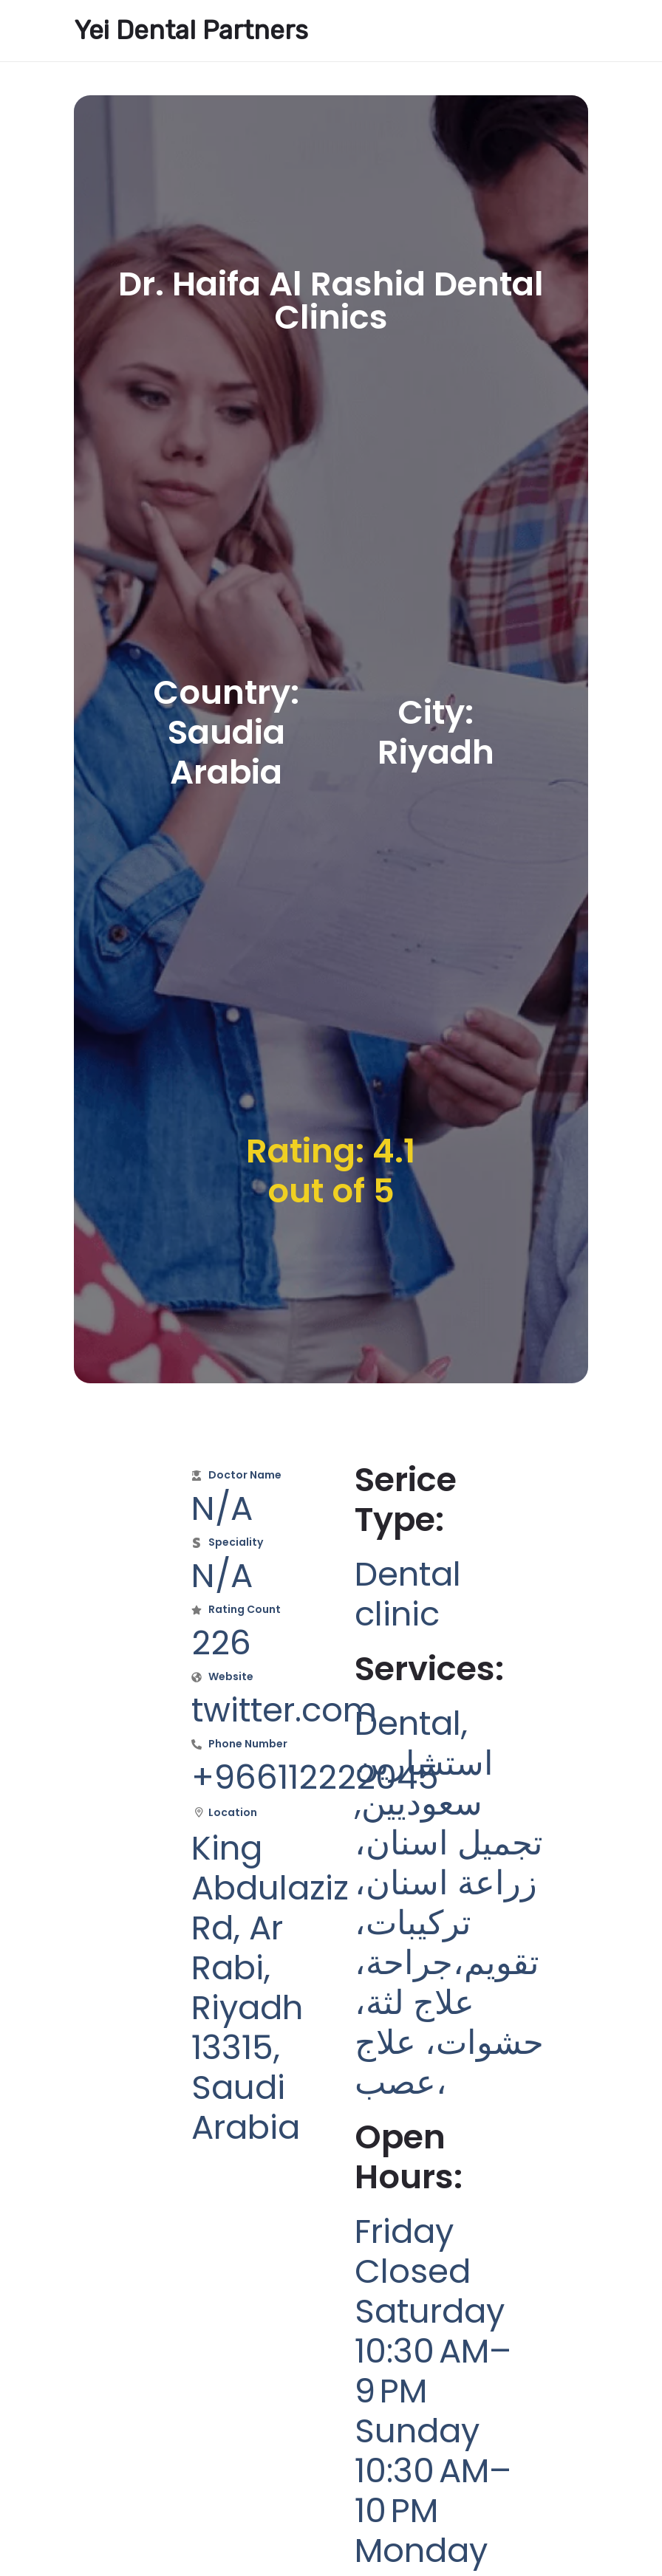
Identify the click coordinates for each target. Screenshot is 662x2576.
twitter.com (284, 1710)
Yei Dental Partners (191, 30)
